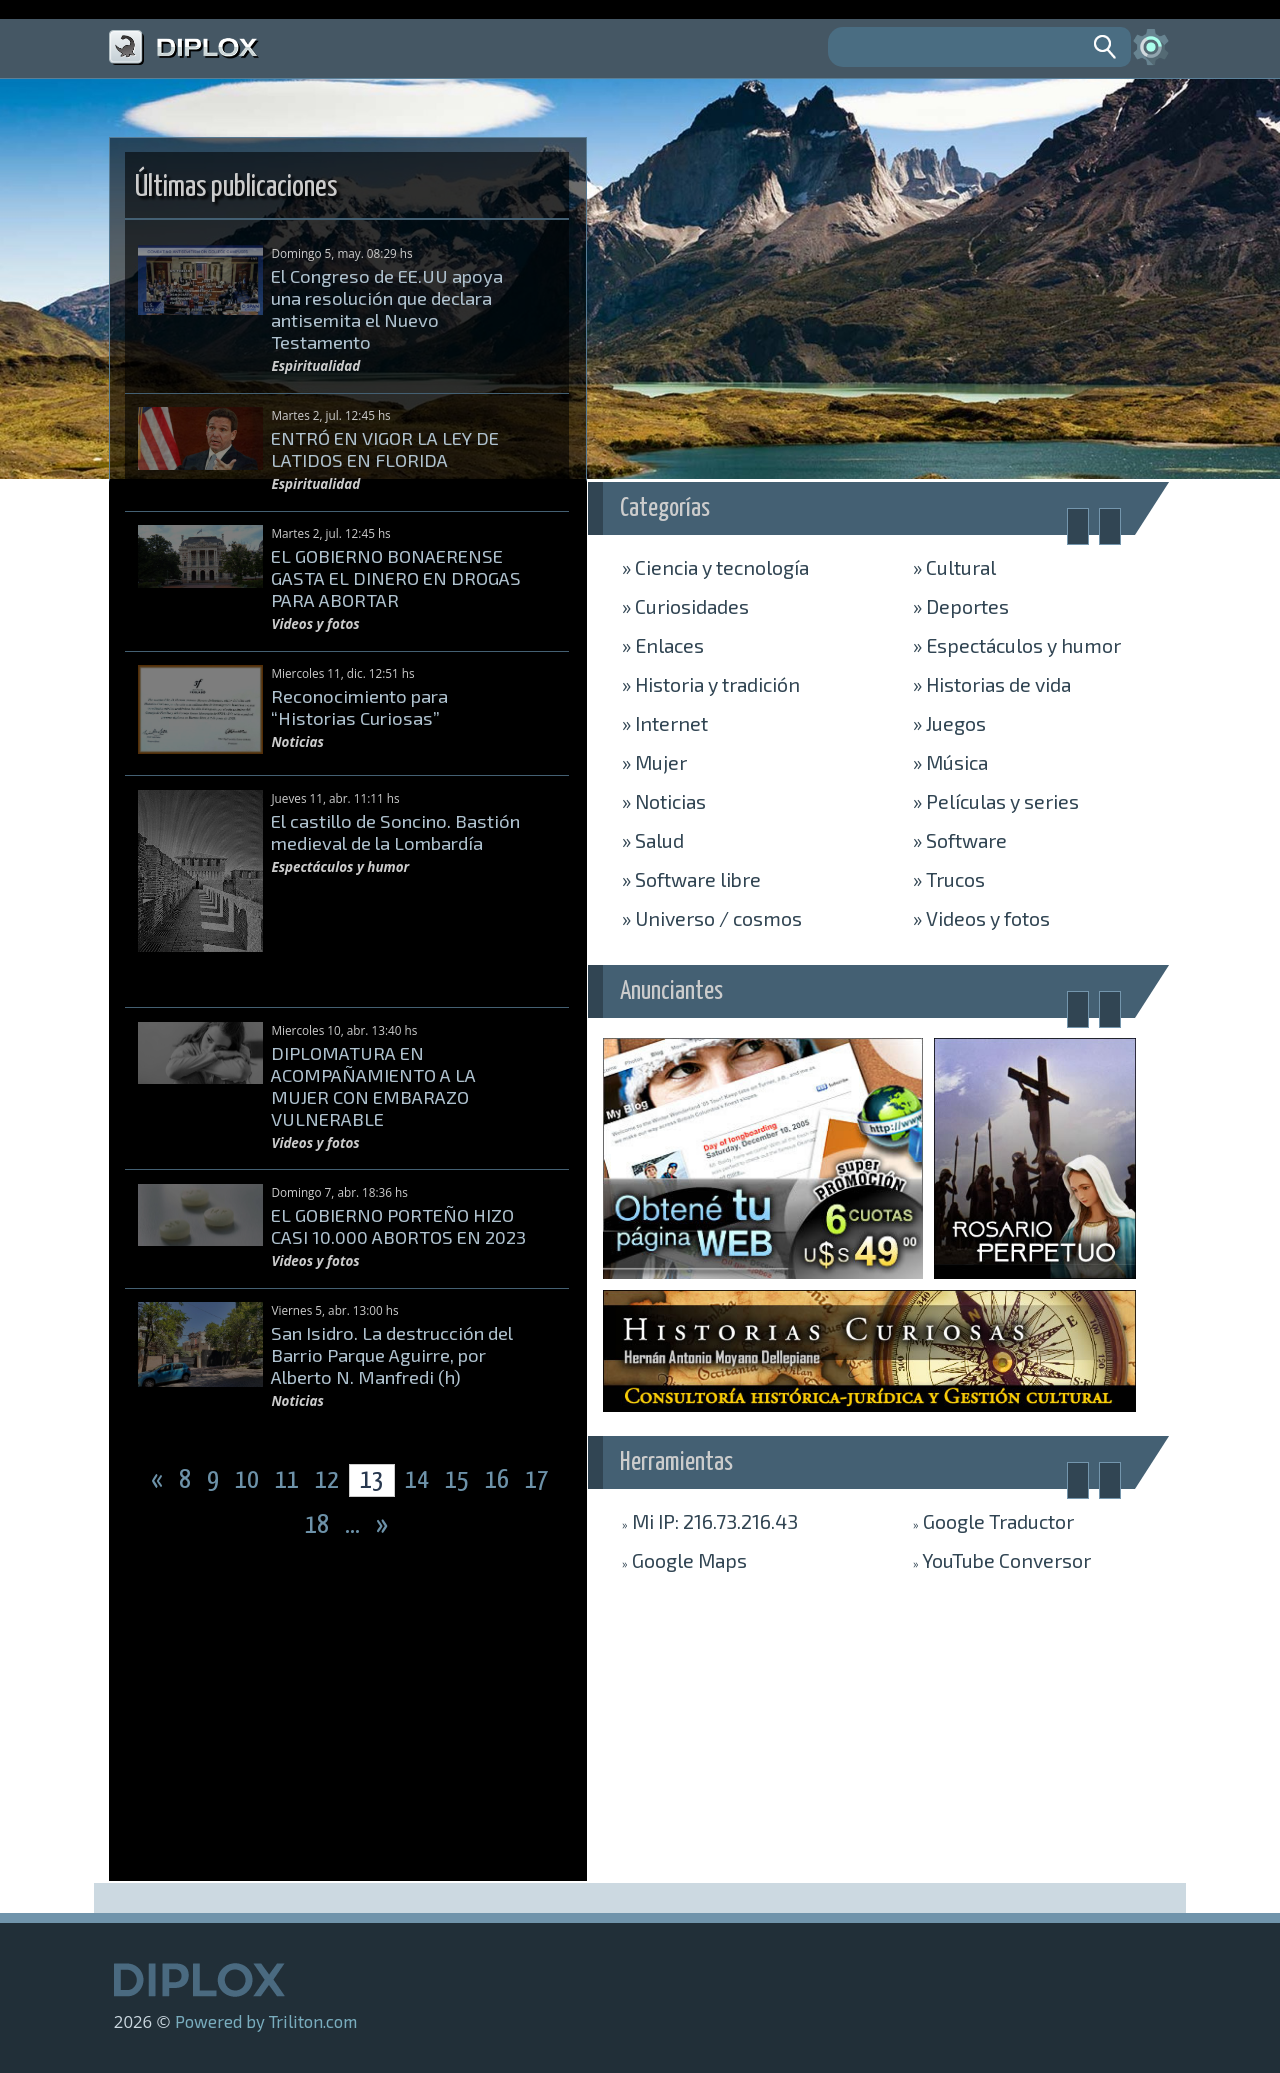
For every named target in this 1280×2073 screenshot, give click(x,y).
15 (459, 1480)
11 (289, 1480)
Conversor (1002, 1560)
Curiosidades (685, 606)
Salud (653, 840)
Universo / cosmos (712, 918)
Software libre (691, 879)
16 (499, 1480)
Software (960, 840)
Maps (684, 1560)
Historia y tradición (711, 684)
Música (950, 762)
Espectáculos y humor (1017, 645)
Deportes (961, 606)
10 (249, 1480)
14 (417, 1480)
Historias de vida (992, 684)
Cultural (954, 567)
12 (329, 1480)
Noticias (664, 801)
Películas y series (996, 801)
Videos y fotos (981, 918)
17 (537, 1480)
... (354, 1525)
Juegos (949, 723)
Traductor (993, 1521)
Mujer (654, 762)
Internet (665, 723)
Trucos (949, 879)
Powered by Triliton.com (266, 2021)
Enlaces (663, 645)
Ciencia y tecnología (715, 567)
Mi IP (710, 1521)
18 (319, 1525)
